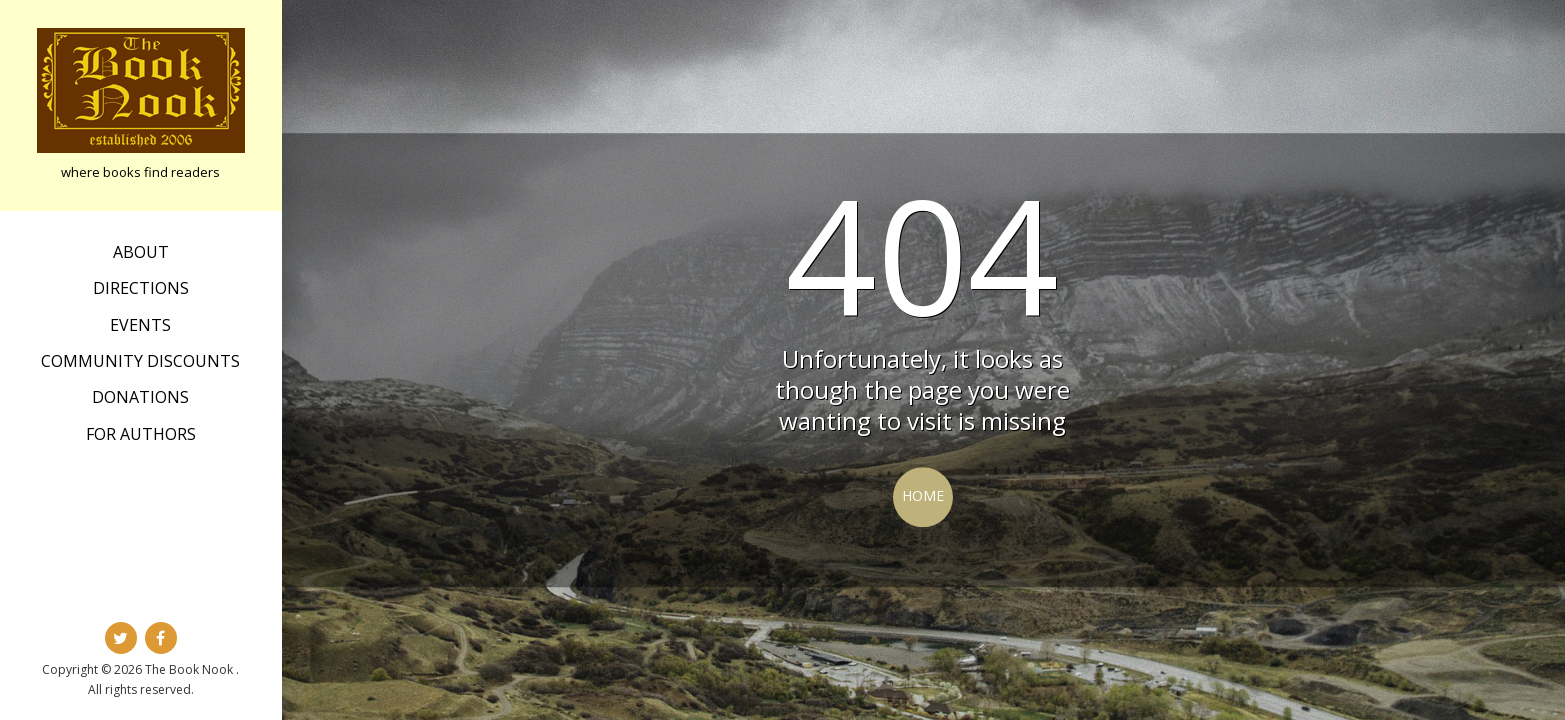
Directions (141, 288)
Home (923, 495)
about (141, 252)
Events (140, 325)
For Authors (141, 434)
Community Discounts (140, 361)
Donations (140, 397)
